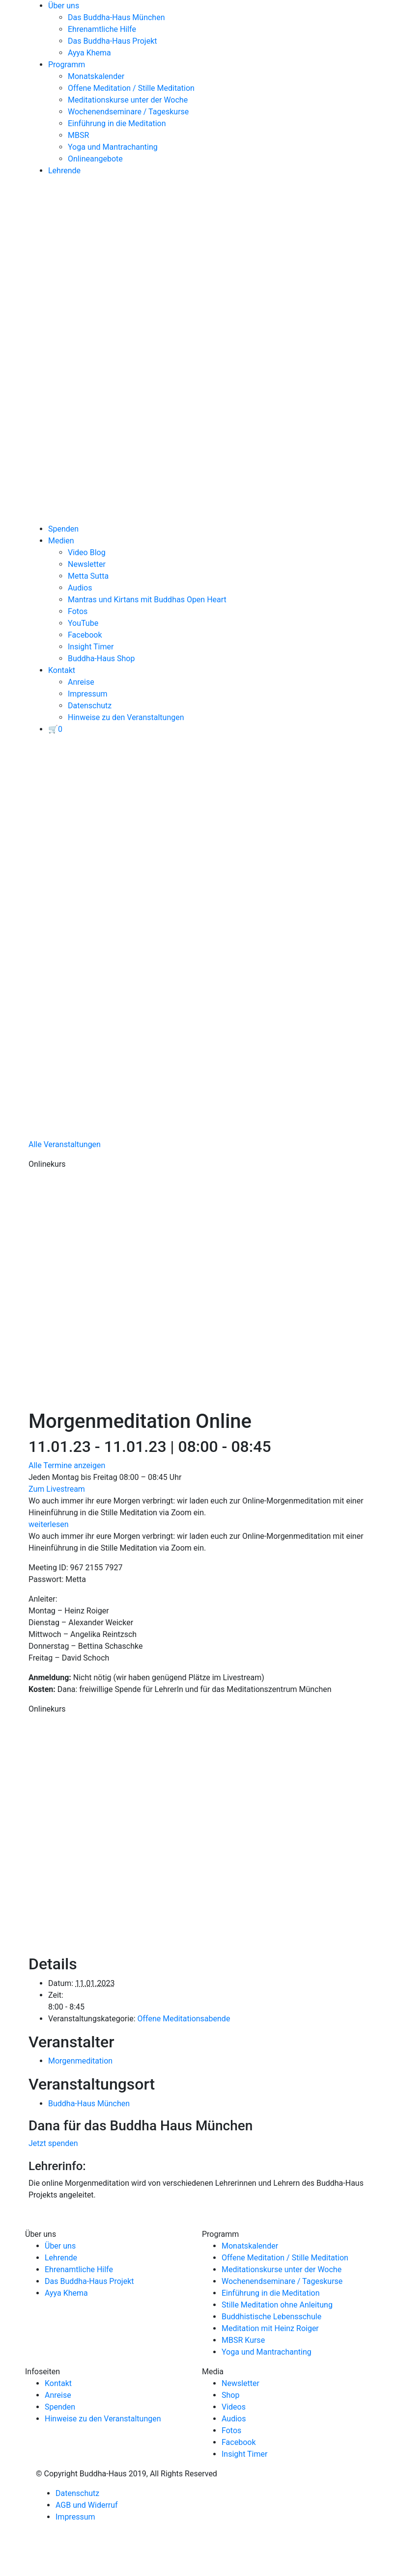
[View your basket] (55, 729)
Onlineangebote (95, 158)
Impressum (88, 693)
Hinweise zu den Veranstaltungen (126, 717)
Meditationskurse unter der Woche (128, 100)
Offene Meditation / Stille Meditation (131, 88)
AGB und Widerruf (87, 2505)
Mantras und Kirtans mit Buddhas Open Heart (147, 599)
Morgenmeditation (80, 2061)
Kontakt (61, 670)
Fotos (77, 611)
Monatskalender (96, 76)
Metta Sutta (88, 576)
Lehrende (64, 170)
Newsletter (87, 564)
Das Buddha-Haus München (116, 17)
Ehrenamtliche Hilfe (102, 29)
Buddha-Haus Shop (101, 658)
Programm (66, 64)
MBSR (78, 135)
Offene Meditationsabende (183, 2018)
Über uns (63, 5)
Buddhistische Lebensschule (271, 2316)
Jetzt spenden (53, 2143)
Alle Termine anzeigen (66, 1465)
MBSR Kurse (243, 2340)
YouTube (83, 623)
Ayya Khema (89, 52)
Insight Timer (90, 646)
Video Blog (87, 552)
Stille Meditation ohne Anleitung (277, 2304)
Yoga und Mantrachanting (113, 147)
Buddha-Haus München (89, 2103)
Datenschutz (90, 705)
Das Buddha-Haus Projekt (112, 41)
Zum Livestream (56, 1489)
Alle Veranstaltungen (64, 1144)
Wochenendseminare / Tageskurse (128, 111)
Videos (234, 2407)
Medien (61, 540)
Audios (80, 587)
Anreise (81, 682)
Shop (230, 2395)
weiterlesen (48, 1524)
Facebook (85, 635)
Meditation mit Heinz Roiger (270, 2328)
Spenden (63, 529)
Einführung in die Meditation (117, 123)
